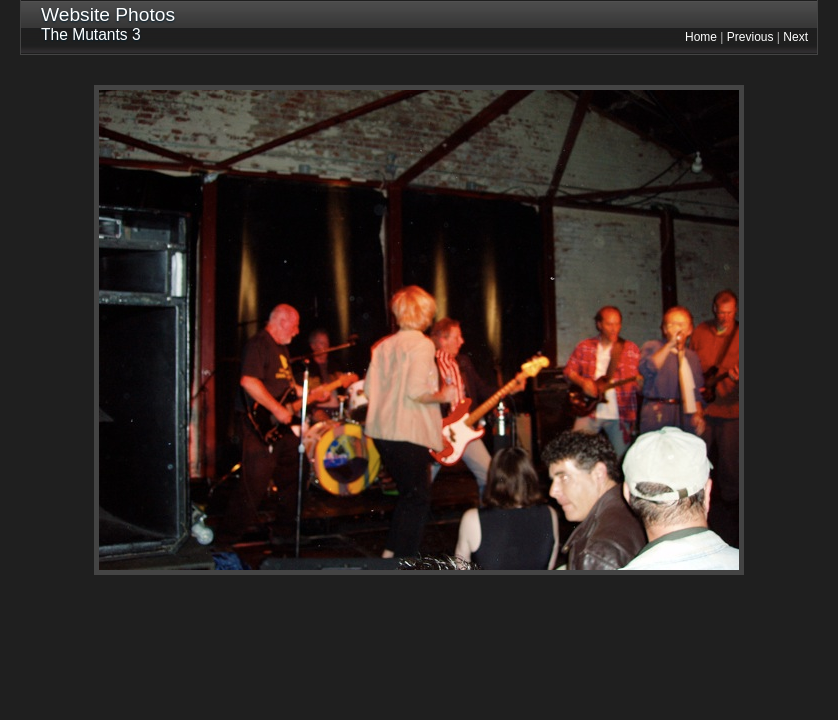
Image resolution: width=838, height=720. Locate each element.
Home (701, 37)
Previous (750, 37)
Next (795, 37)
